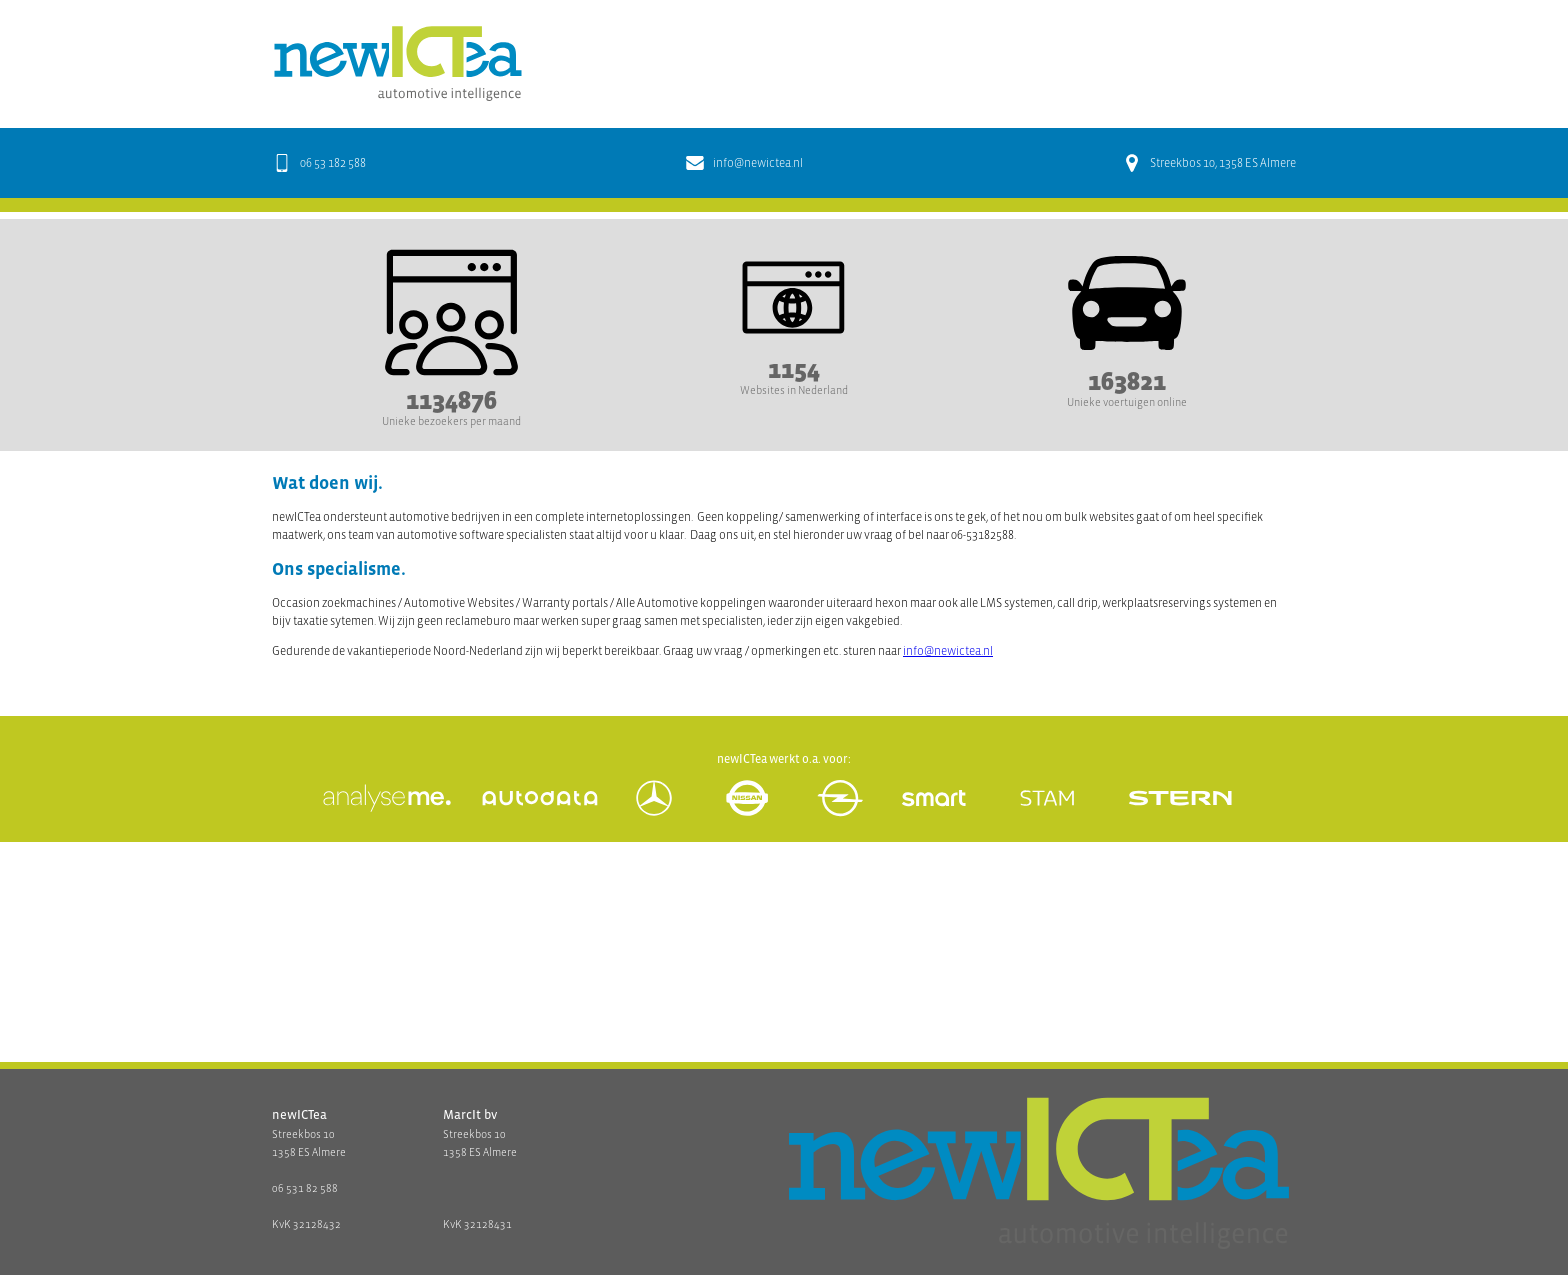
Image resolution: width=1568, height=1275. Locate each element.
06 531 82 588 (305, 1188)
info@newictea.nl (948, 651)
